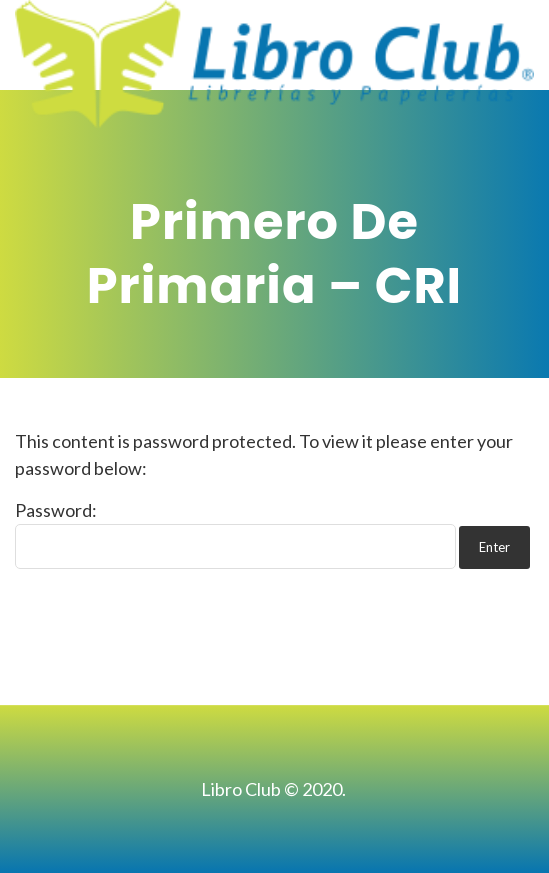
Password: (235, 534)
